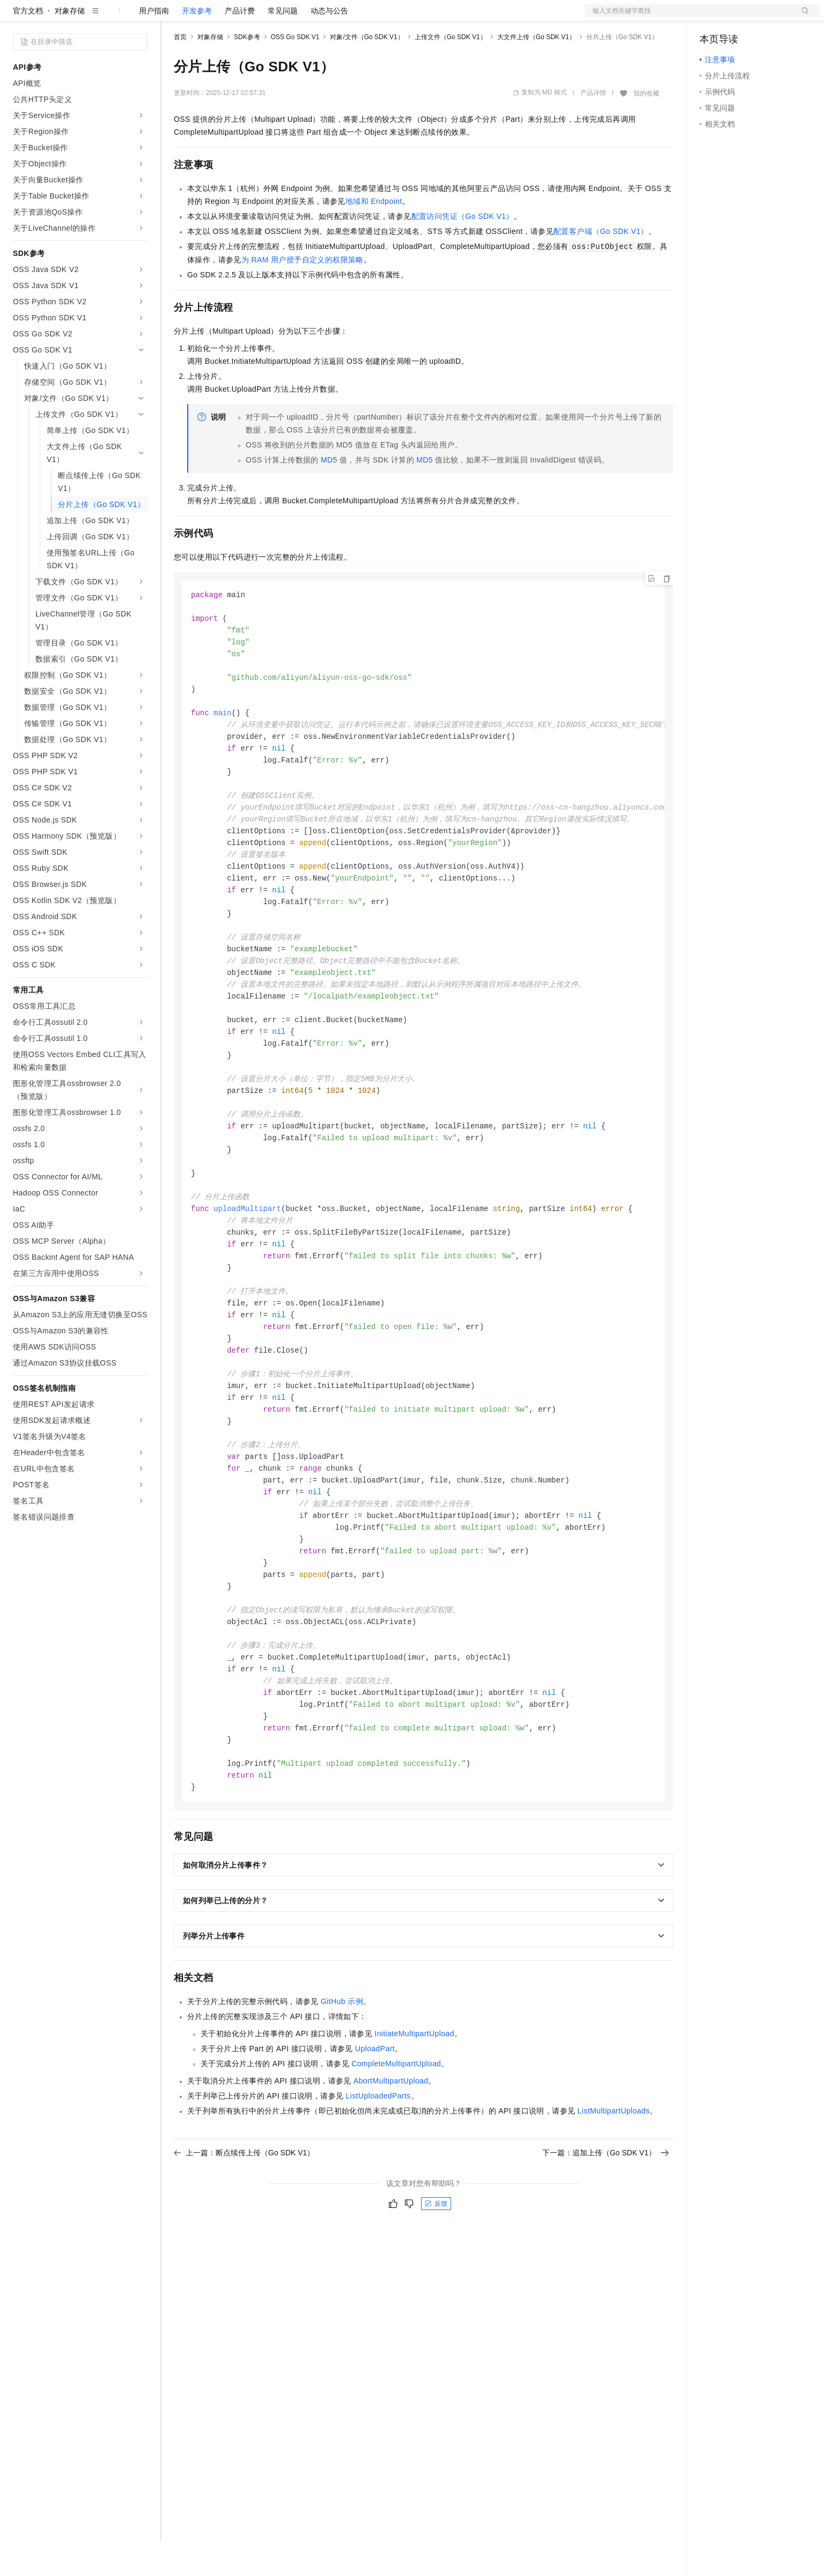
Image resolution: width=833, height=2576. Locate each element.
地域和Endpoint (373, 235)
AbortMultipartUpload (391, 2170)
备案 (711, 17)
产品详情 (593, 127)
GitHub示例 (342, 2090)
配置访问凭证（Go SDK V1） (462, 250)
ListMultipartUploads (614, 2200)
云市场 (261, 17)
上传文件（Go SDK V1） (450, 71)
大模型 (110, 17)
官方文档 (28, 45)
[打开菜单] (17, 17)
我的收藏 (646, 127)
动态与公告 (329, 45)
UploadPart (375, 2137)
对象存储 (70, 45)
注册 (762, 17)
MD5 (329, 494)
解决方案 (173, 17)
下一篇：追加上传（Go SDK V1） (605, 2241)
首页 (180, 71)
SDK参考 (247, 71)
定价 (231, 17)
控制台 (737, 17)
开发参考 (197, 45)
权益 (205, 17)
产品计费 (240, 45)
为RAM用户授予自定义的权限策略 (302, 294)
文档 (688, 17)
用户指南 (154, 45)
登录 (801, 17)
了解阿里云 (353, 17)
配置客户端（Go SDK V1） (601, 265)
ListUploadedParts (378, 2185)
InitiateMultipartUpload (414, 2122)
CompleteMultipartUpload (396, 2152)
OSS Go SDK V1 (295, 71)
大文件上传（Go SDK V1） (536, 71)
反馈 (436, 2292)
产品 (139, 17)
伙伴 (290, 17)
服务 (316, 17)
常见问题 (283, 45)
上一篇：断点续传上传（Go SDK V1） (244, 2241)
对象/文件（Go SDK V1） (366, 71)
